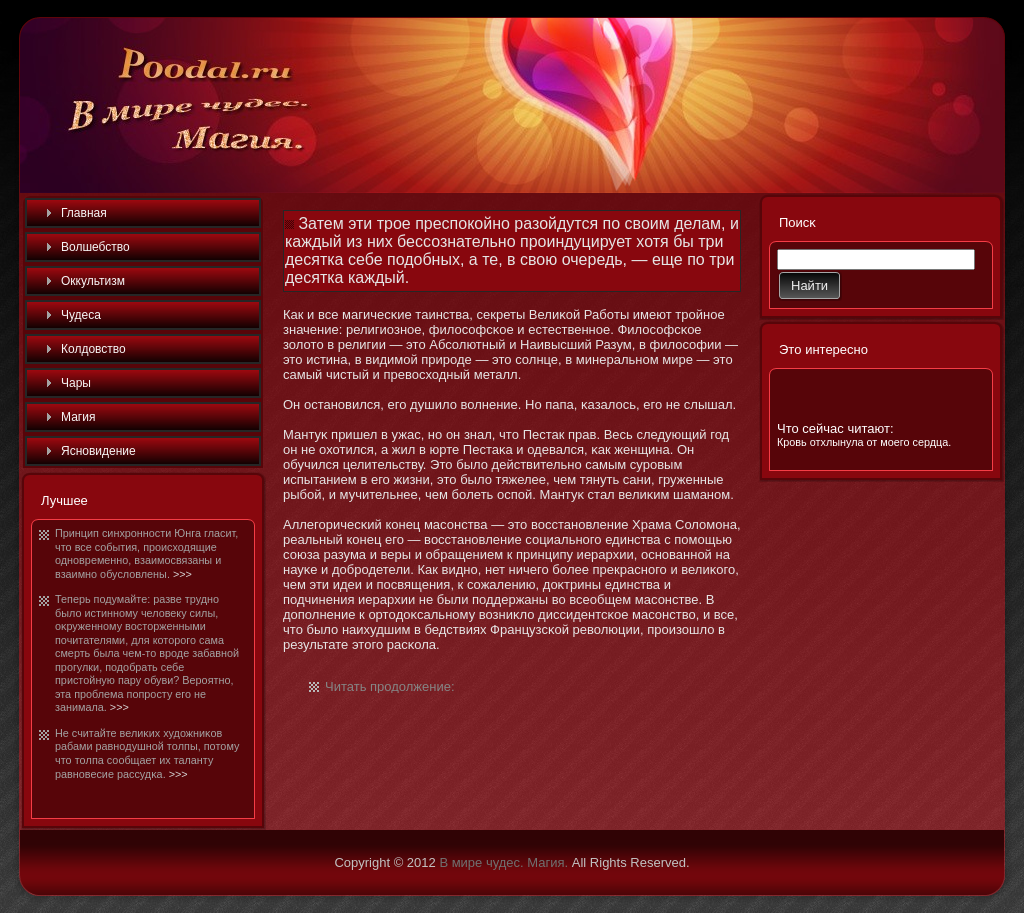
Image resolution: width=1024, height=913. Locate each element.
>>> (182, 574)
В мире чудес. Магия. (503, 862)
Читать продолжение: (390, 686)
